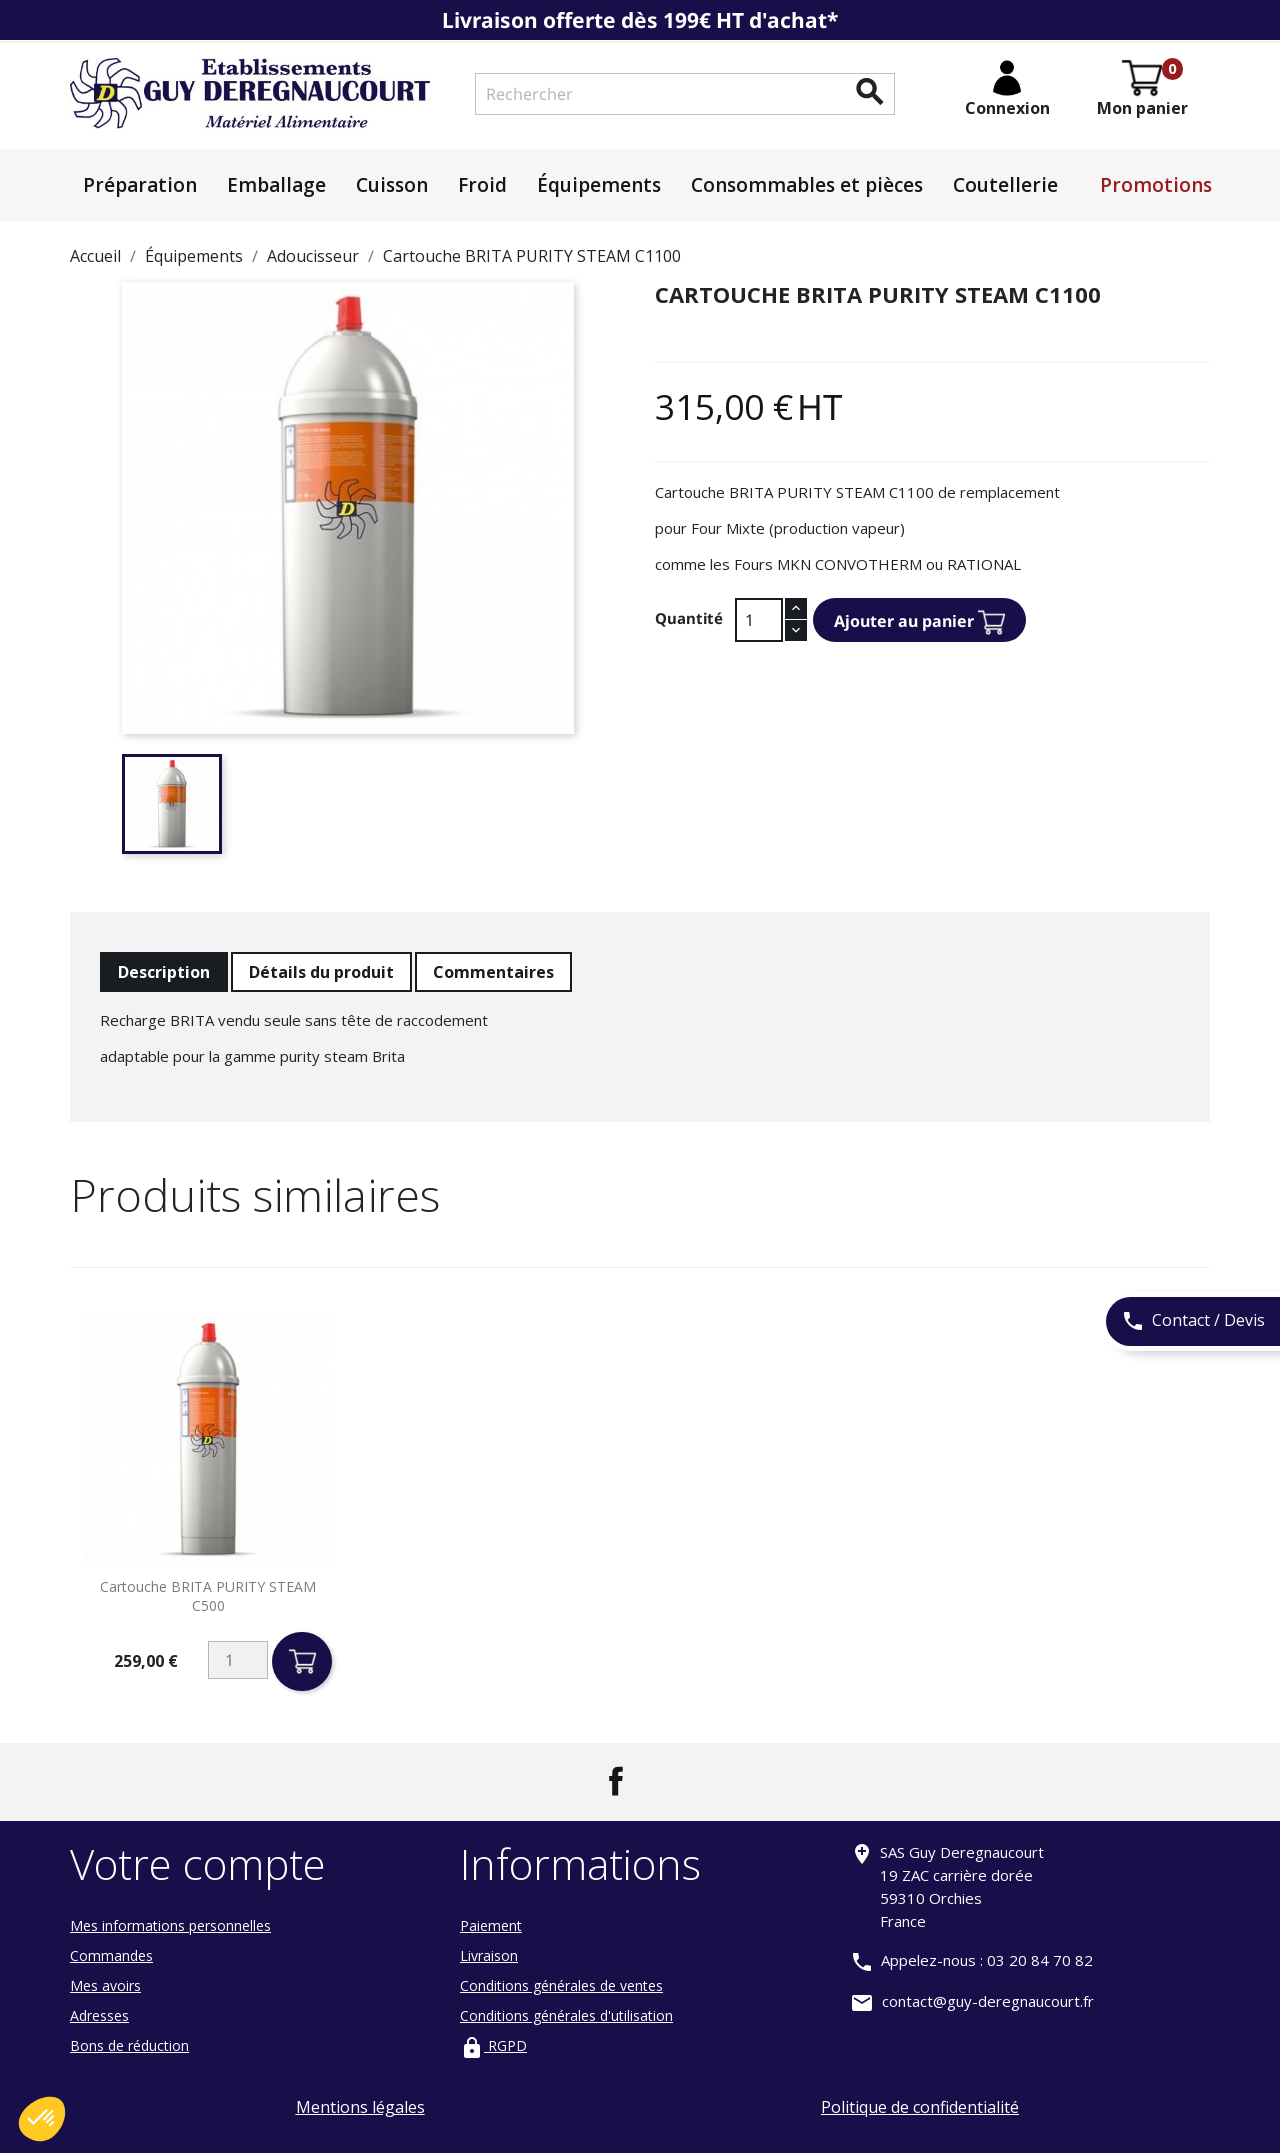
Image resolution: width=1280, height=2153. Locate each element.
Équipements (599, 185)
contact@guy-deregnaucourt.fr (988, 2001)
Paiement (491, 1925)
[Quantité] (759, 620)
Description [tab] (164, 972)
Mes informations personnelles (170, 1925)
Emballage (276, 185)
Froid (482, 185)
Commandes (111, 1955)
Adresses (99, 2015)
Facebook (616, 1781)
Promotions (1156, 185)
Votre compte (198, 1863)
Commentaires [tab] (493, 972)
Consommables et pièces (807, 185)
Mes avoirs (105, 1985)
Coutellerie (1005, 185)
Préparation (140, 185)
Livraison (489, 1955)
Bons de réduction (129, 2045)
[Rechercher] (685, 94)
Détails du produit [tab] (321, 972)
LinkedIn (664, 1781)
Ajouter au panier (919, 622)
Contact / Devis (1193, 1321)
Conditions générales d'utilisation (566, 2015)
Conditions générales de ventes (561, 1985)
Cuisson (392, 185)
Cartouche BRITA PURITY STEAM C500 (208, 1596)
